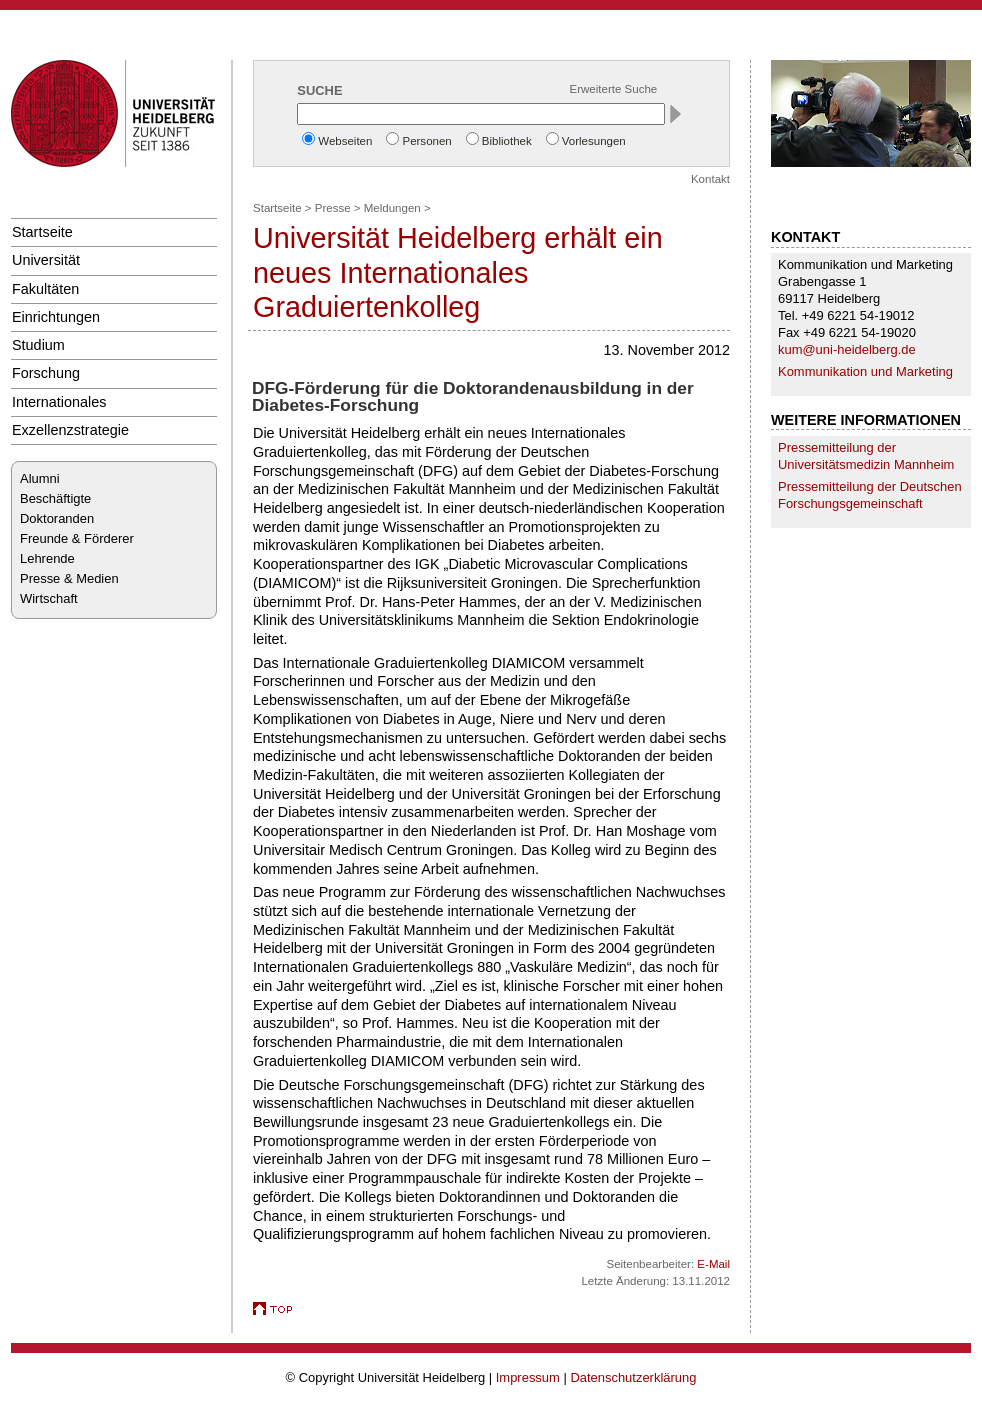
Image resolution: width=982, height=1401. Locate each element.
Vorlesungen (594, 141)
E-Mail (713, 1264)
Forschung (46, 373)
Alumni (40, 478)
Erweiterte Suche (614, 89)
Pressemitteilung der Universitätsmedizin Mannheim (866, 456)
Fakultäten (45, 289)
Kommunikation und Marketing (865, 371)
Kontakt (710, 179)
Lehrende (47, 558)
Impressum (528, 1377)
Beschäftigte (55, 498)
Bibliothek (507, 141)
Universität (46, 260)
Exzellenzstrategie (70, 430)
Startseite (42, 232)
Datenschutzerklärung (633, 1377)
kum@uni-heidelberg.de (847, 349)
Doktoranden (57, 518)
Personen (426, 141)
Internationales (59, 402)
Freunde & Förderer (77, 538)
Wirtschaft (49, 598)
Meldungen (392, 208)
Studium (38, 345)
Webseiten (345, 141)
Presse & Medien (69, 578)
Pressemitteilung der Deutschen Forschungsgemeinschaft (870, 495)
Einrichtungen (56, 317)
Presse (333, 208)
